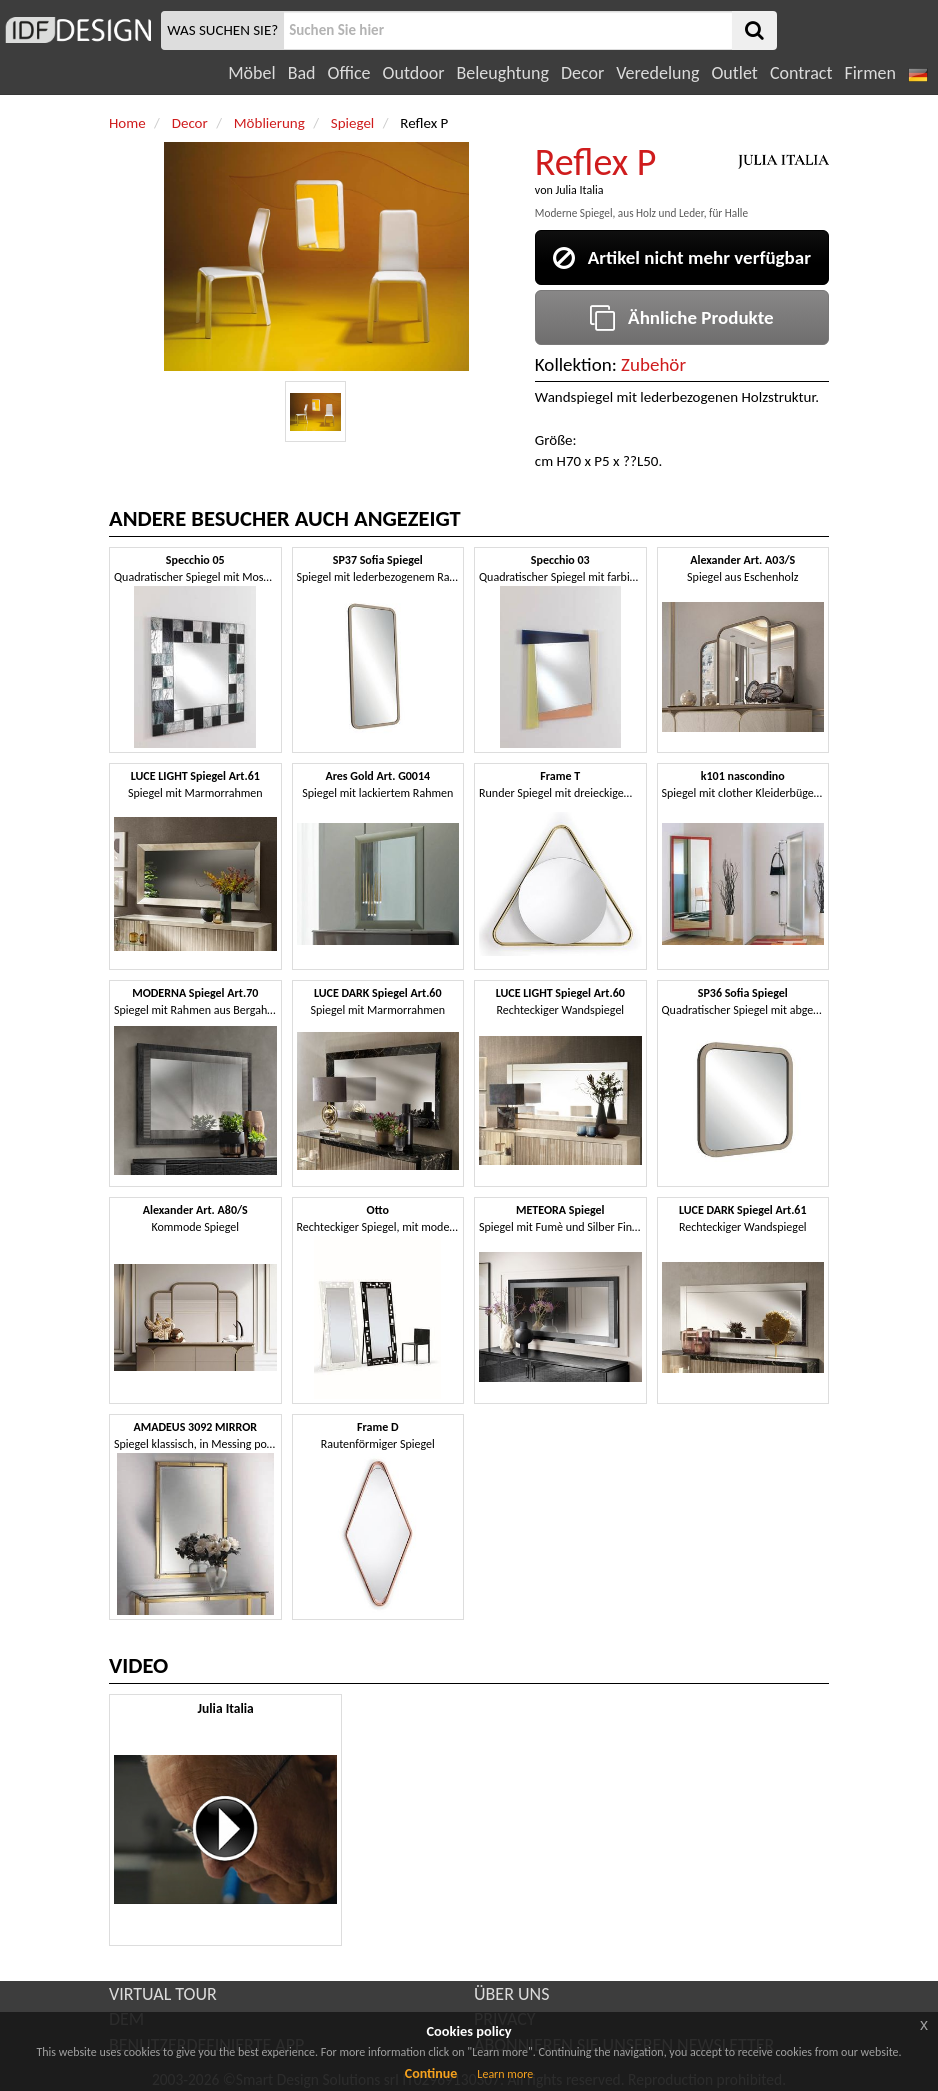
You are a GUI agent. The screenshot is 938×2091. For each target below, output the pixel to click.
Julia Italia (579, 190)
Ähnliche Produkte (681, 317)
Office (349, 73)
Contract (801, 73)
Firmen (869, 73)
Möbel (251, 73)
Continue (431, 2073)
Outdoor (414, 73)
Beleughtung (502, 73)
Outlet (734, 73)
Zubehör (653, 364)
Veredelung (657, 73)
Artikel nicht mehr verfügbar (682, 257)
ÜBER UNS (511, 1994)
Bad (302, 73)
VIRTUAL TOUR (163, 1994)
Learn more (505, 2074)
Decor (582, 73)
